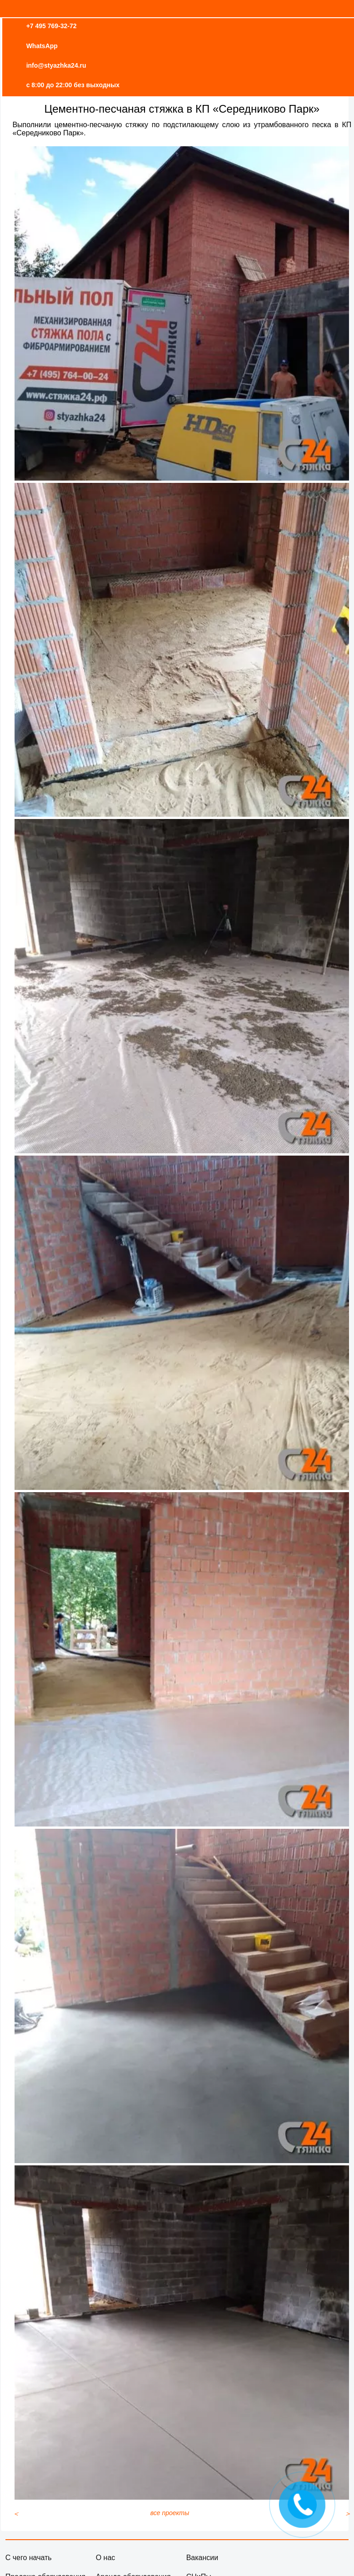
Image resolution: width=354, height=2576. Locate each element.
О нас (105, 2557)
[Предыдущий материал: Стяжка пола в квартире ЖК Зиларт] (16, 2514)
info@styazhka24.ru (56, 65)
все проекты (169, 2512)
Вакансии (202, 2557)
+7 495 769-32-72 (51, 26)
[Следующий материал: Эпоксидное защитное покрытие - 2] (347, 2514)
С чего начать (28, 2557)
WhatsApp (42, 46)
